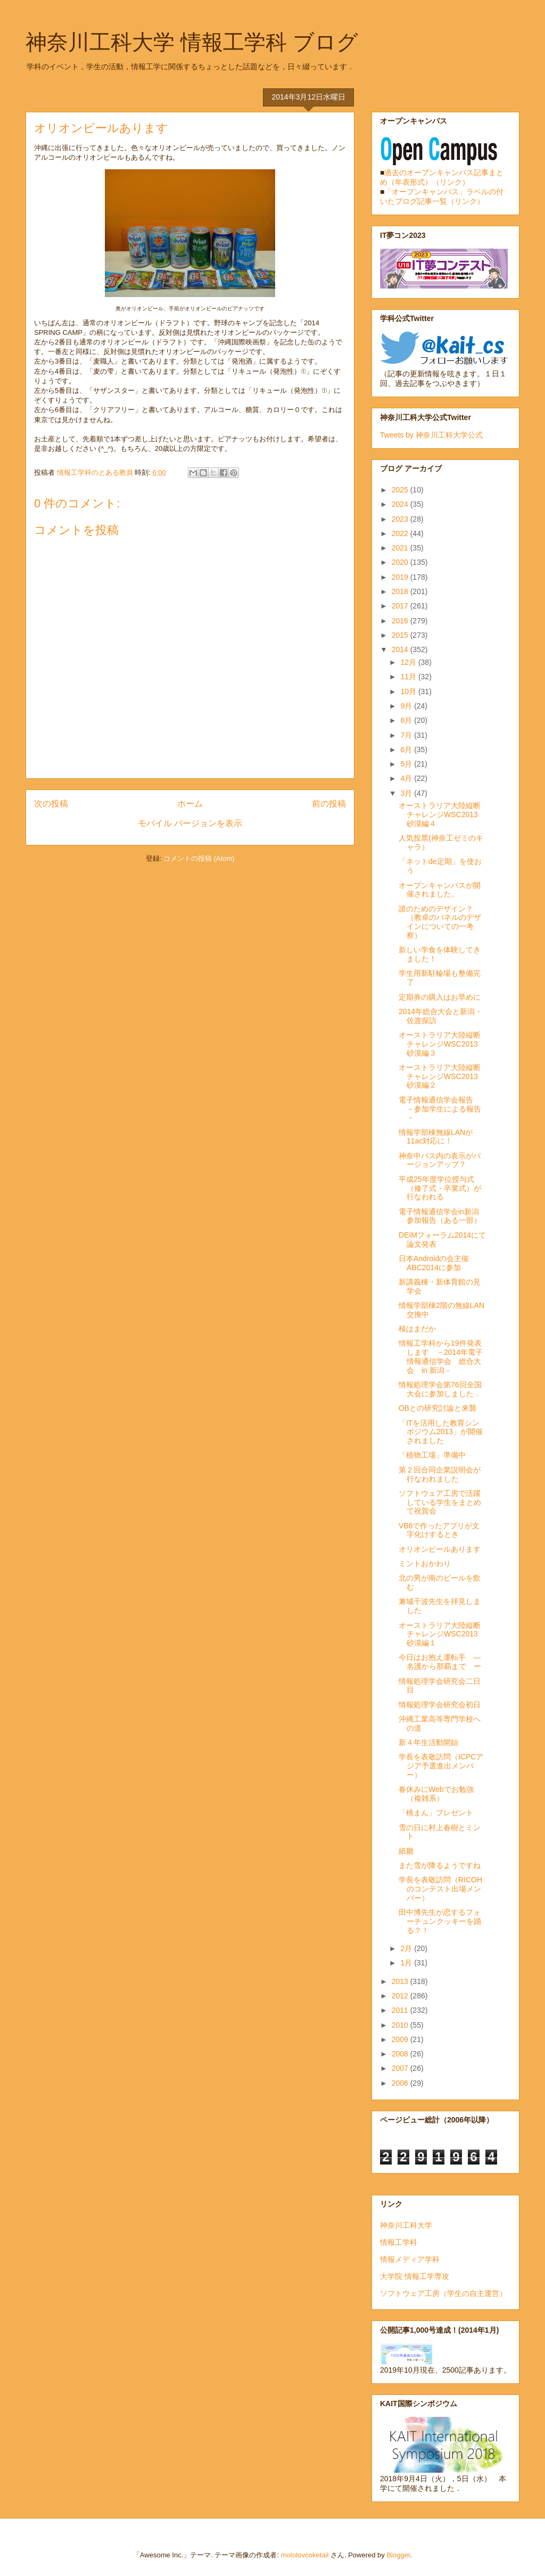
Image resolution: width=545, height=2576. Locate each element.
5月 (407, 764)
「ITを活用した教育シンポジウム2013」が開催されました (441, 1432)
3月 (407, 793)
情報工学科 (398, 2242)
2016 (401, 620)
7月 (407, 735)
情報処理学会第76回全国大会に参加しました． (440, 1389)
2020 (401, 562)
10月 (409, 691)
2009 (401, 2039)
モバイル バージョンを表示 (190, 823)
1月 (407, 1962)
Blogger (398, 2555)
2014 (401, 649)
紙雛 (406, 1851)
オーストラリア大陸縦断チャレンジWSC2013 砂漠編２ (442, 1076)
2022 (401, 533)
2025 (401, 489)
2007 (401, 2068)
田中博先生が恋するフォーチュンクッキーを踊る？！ (440, 1921)
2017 (401, 606)
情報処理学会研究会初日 (440, 1704)
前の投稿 (329, 803)
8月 (407, 720)
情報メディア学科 (410, 2259)
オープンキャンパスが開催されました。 (440, 890)
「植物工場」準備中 (432, 1455)
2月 (407, 1948)
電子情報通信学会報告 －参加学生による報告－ (440, 1109)
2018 (401, 591)
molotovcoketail (305, 2555)
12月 (409, 662)
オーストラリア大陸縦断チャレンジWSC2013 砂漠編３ (442, 1044)
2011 (401, 2010)
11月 (409, 676)
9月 (407, 706)
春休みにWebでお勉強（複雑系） (436, 1794)
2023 (401, 519)
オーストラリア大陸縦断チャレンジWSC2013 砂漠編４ (442, 814)
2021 (401, 548)
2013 (401, 1981)
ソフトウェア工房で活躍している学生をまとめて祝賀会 (440, 1502)
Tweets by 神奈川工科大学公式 (431, 435)
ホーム (190, 803)
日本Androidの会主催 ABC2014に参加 (434, 1263)
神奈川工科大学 (406, 2225)
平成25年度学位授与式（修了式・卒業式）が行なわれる (440, 1188)
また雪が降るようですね (440, 1865)
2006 (401, 2083)
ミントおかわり (425, 1563)
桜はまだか (417, 1328)
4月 (407, 778)
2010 (401, 2025)
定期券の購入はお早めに (440, 997)
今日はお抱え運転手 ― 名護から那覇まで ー (443, 1661)
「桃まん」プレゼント (436, 1812)
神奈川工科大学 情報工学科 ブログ (192, 42)
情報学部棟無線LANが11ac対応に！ (436, 1137)
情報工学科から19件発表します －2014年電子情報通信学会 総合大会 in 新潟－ (441, 1356)
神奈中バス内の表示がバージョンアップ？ (440, 1160)
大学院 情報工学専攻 (414, 2276)
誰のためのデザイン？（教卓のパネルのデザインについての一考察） (440, 922)
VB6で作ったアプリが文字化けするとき (439, 1530)
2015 (401, 635)
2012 (401, 1995)
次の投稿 (51, 803)
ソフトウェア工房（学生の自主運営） (443, 2293)
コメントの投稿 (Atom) (199, 858)
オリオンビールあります (440, 1549)
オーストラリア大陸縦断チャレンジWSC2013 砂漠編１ (442, 1634)
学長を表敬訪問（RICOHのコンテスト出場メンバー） (440, 1888)
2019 (401, 577)
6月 (407, 749)
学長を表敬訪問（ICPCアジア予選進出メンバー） (441, 1765)
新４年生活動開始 (428, 1742)
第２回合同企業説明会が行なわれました (440, 1474)
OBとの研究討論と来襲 (437, 1408)
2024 (401, 504)
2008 (401, 2054)
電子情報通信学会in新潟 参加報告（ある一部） (442, 1216)
